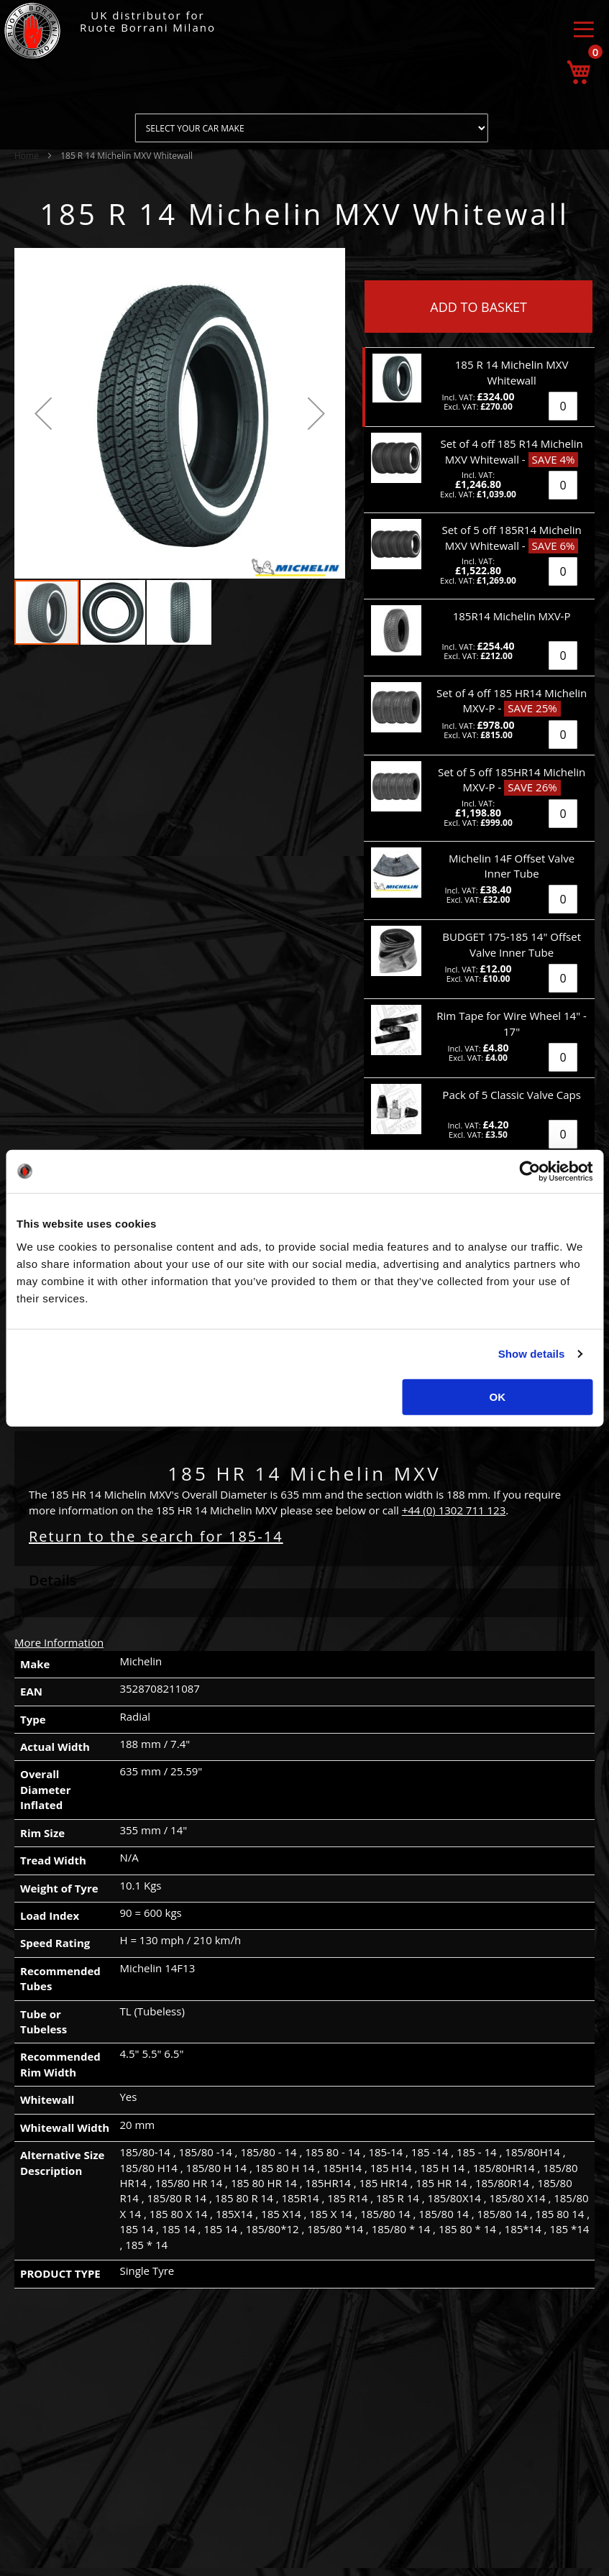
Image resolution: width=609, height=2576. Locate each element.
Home (26, 156)
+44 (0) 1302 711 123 (454, 1510)
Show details (531, 1354)
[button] (43, 413)
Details (53, 1580)
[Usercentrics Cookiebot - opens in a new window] (529, 1171)
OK (498, 1396)
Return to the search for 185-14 (156, 1536)
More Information (59, 1642)
